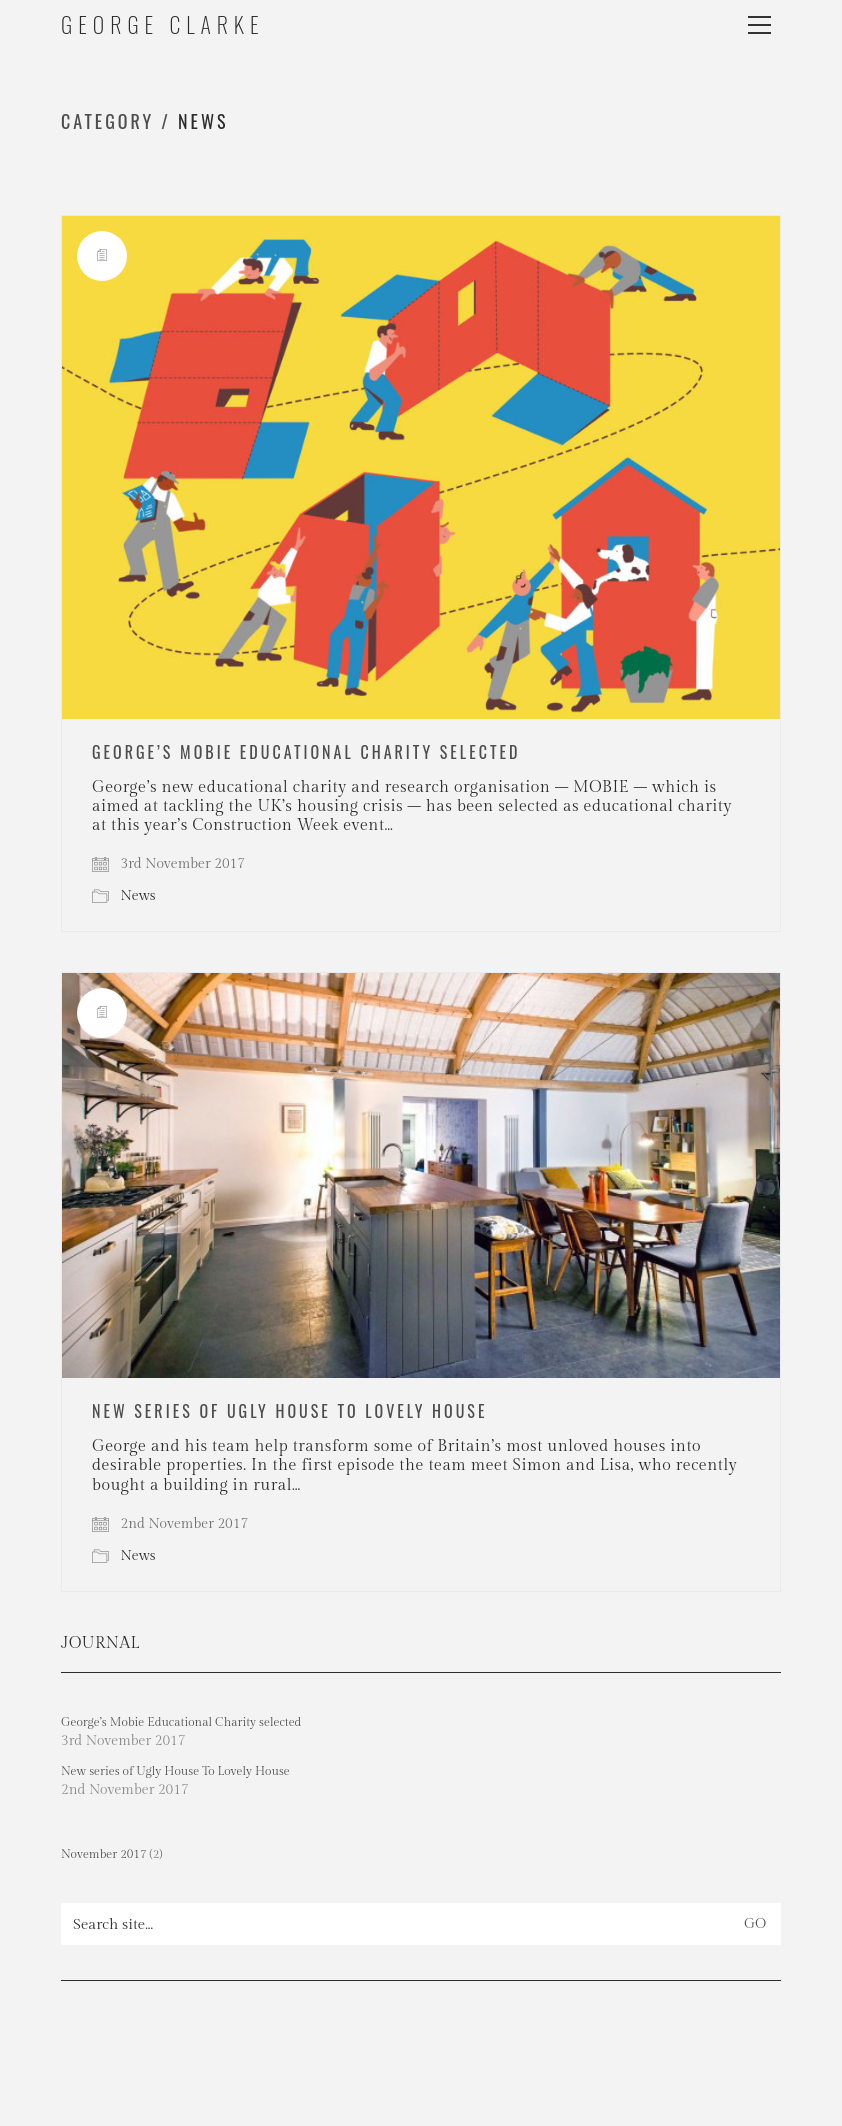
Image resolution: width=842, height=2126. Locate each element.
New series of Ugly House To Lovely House (289, 1411)
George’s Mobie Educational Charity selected (306, 752)
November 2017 (104, 1854)
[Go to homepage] (163, 24)
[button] (764, 25)
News (203, 121)
